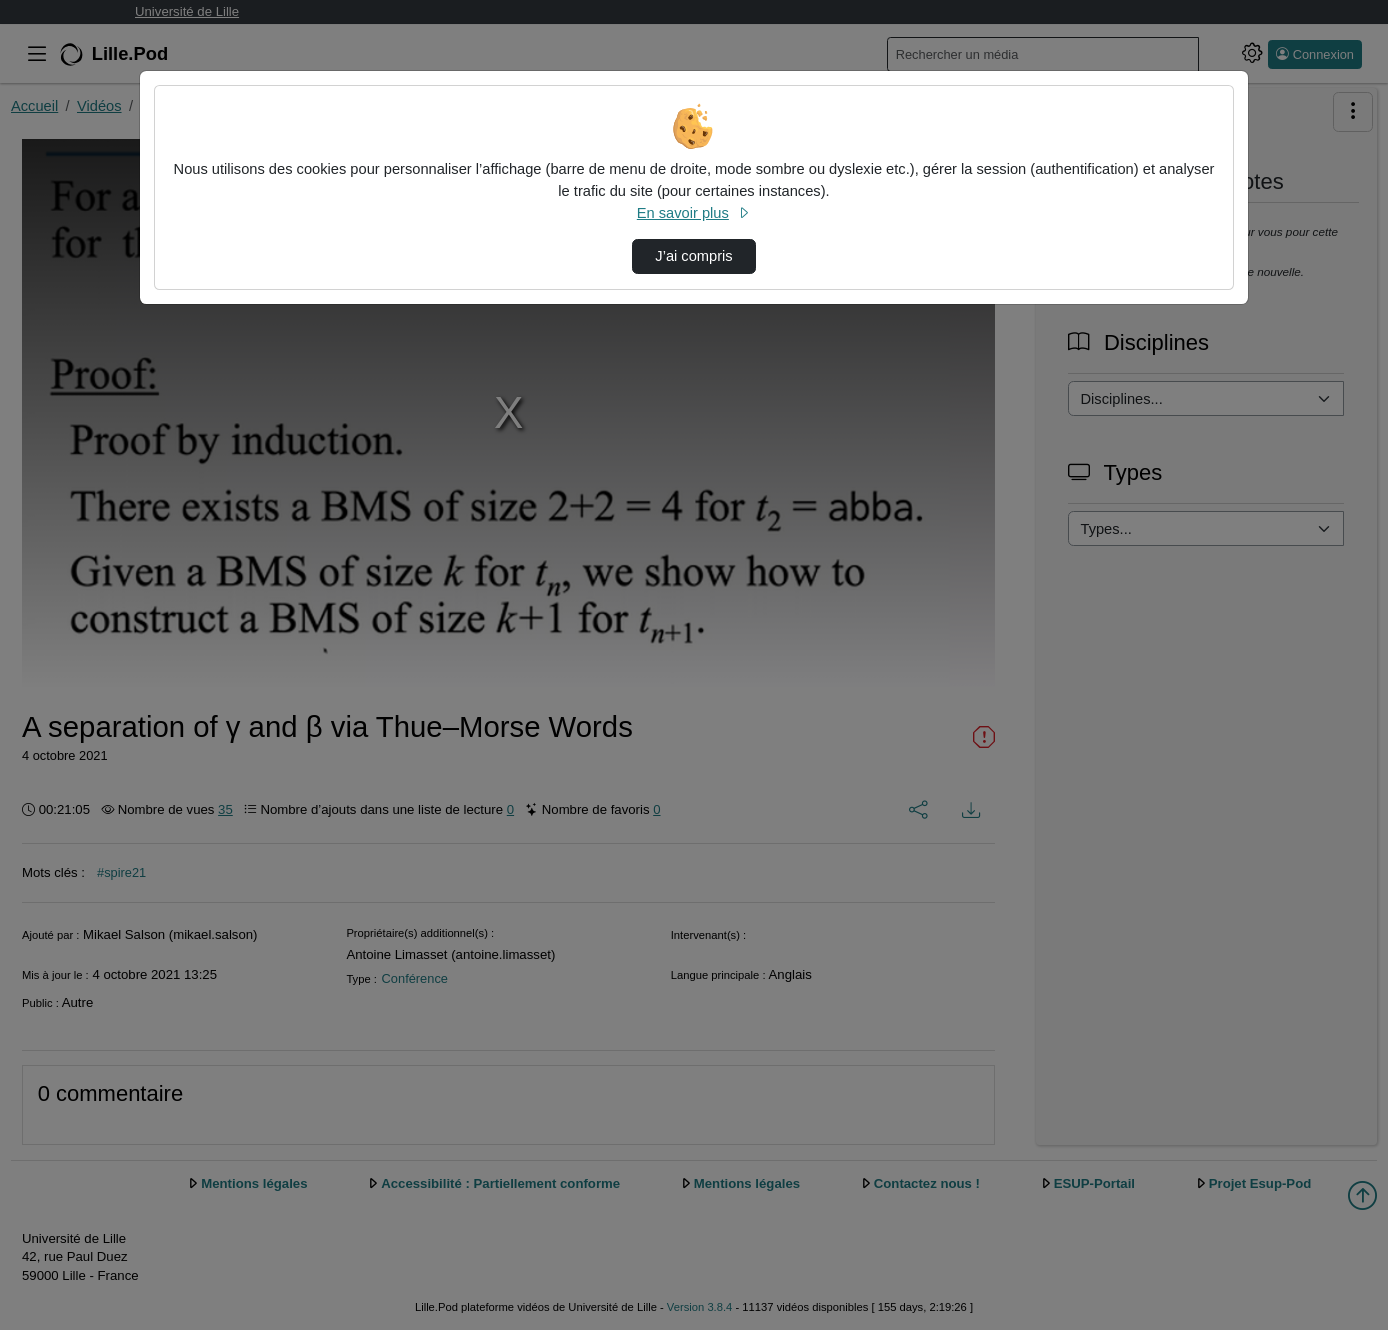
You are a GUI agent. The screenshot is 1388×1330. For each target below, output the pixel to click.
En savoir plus (694, 213)
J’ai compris (693, 256)
